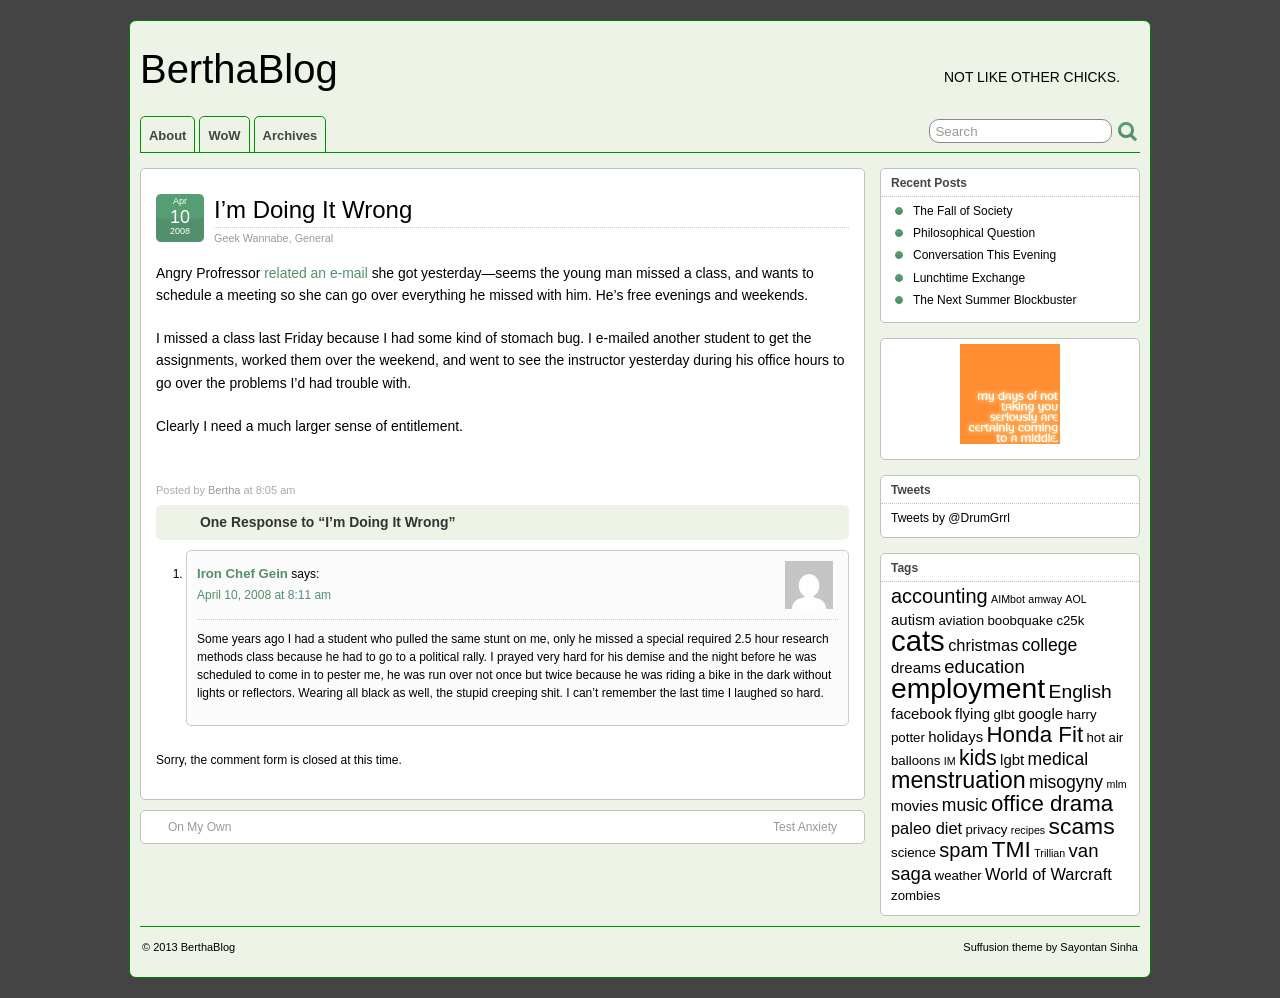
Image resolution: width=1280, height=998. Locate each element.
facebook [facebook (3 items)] (921, 713)
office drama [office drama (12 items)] (1052, 803)
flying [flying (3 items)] (972, 713)
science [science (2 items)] (913, 852)
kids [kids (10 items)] (978, 758)
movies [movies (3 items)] (914, 805)
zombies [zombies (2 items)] (915, 895)
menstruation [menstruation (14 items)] (958, 780)
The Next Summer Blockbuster (994, 300)
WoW (224, 135)
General (314, 238)
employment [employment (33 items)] (968, 688)
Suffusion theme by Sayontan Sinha (1050, 947)
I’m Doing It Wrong (313, 209)
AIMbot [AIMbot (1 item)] (1008, 599)
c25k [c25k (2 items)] (1070, 620)
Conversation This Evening (984, 255)
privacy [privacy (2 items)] (987, 829)
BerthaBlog (239, 69)
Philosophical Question (974, 233)
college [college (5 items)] (1050, 645)
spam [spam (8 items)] (963, 850)
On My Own (189, 826)
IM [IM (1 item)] (950, 761)
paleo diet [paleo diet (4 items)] (926, 828)
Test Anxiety (815, 826)
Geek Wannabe (251, 238)
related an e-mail (316, 273)
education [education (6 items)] (984, 666)
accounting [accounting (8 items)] (939, 596)
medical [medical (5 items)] (1058, 759)
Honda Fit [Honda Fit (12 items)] (1035, 734)
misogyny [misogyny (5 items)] (1066, 782)
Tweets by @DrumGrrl (950, 518)
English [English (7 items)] (1080, 691)
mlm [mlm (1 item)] (1117, 784)
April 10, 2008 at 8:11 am (264, 595)
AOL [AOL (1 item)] (1075, 599)
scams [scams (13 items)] (1082, 826)
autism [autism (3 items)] (913, 619)
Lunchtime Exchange (969, 278)
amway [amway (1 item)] (1045, 599)
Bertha (224, 490)
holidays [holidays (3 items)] (955, 736)
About (167, 135)
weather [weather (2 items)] (958, 875)
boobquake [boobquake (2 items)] (1020, 620)
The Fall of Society (962, 211)
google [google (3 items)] (1040, 713)
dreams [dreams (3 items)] (916, 667)
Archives (290, 135)
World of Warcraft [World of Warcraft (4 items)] (1048, 874)
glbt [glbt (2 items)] (1003, 714)
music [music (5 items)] (965, 805)
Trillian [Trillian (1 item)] (1049, 853)
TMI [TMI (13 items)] (1011, 849)
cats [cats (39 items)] (918, 640)
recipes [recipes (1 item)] (1028, 830)
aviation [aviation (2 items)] (961, 620)
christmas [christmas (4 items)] (983, 645)
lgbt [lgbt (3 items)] (1012, 759)
